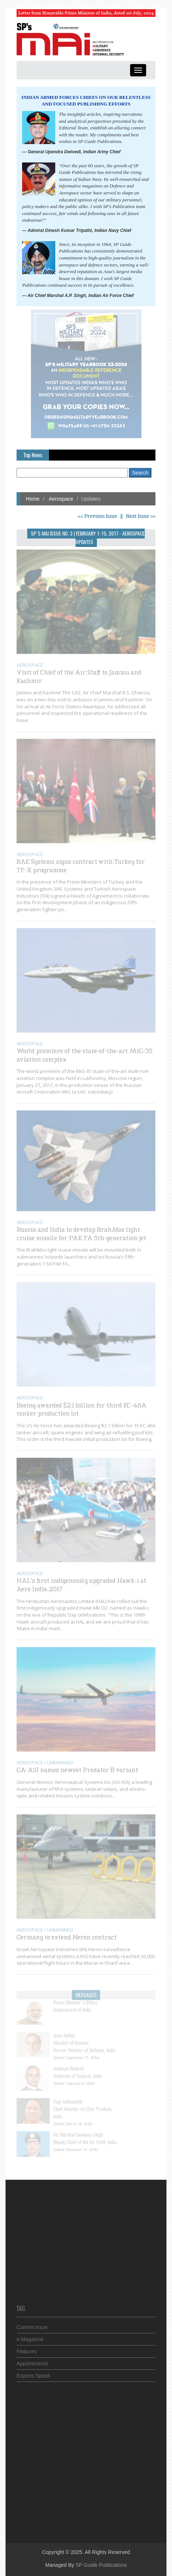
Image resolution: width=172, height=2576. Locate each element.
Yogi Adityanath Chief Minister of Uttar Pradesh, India (82, 2104)
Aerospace (60, 499)
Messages (86, 1992)
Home (32, 499)
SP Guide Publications (101, 2565)
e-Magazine (30, 2337)
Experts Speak (33, 2373)
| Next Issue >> (138, 516)
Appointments (32, 2361)
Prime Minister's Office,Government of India (75, 2001)
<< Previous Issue (97, 516)
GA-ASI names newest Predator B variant (77, 1768)
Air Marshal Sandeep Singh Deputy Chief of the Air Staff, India (84, 2133)
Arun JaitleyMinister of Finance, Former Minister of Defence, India (84, 2038)
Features (27, 2349)
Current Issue (32, 2325)
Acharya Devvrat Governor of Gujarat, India (77, 2067)
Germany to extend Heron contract (67, 1935)
